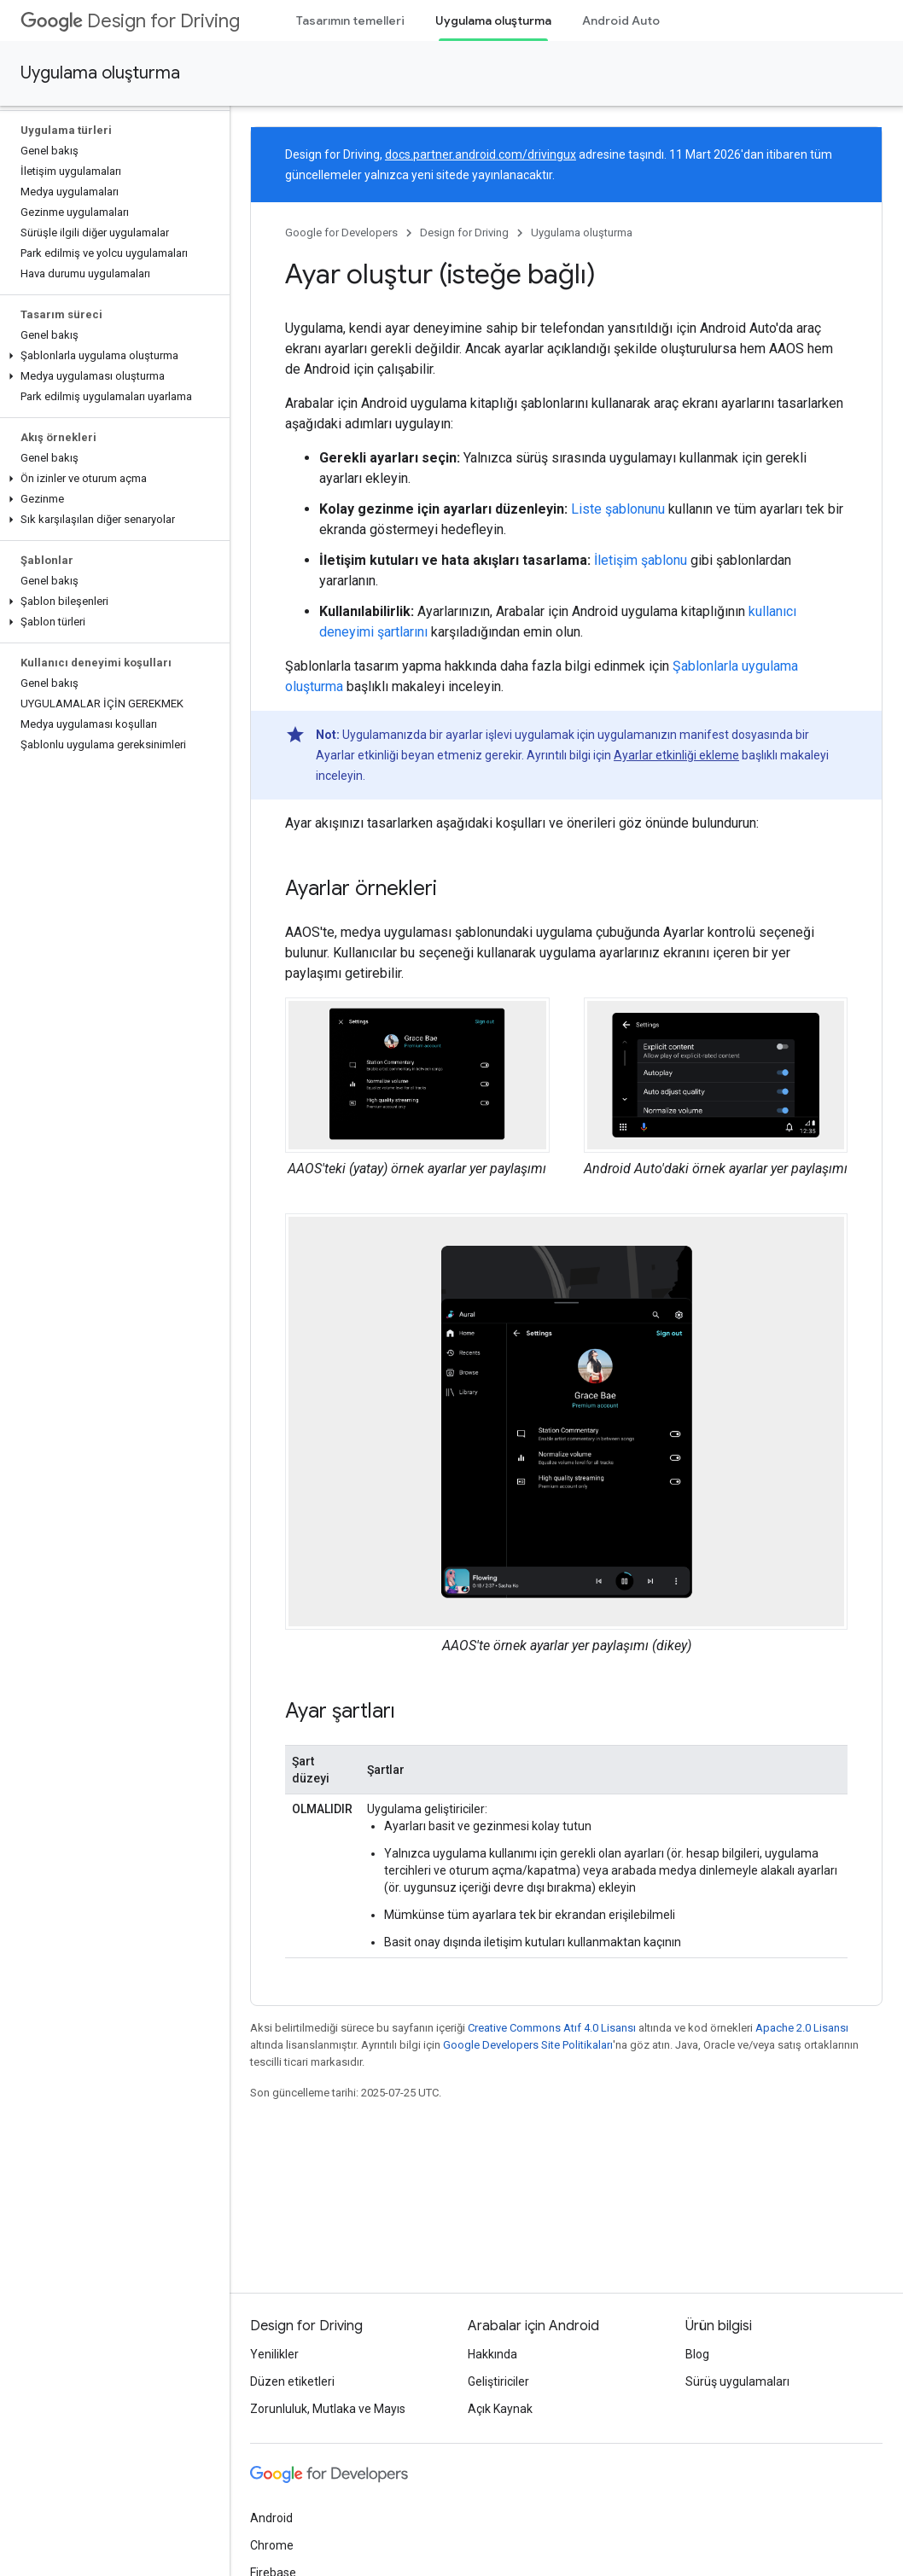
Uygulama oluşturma (100, 73)
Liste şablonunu (618, 509)
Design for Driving (130, 20)
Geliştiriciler (498, 2381)
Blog (697, 2354)
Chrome (272, 2545)
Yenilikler (274, 2354)
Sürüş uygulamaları (737, 2381)
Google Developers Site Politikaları (528, 2044)
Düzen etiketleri (292, 2381)
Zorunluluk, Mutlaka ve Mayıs (327, 2409)
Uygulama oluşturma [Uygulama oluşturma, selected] (493, 20)
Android (271, 2518)
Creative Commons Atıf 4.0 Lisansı (552, 2027)
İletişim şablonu (640, 560)
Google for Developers (341, 232)
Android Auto (621, 20)
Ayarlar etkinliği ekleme (676, 755)
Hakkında (492, 2354)
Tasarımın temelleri (350, 20)
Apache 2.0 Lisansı (801, 2027)
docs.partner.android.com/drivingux (480, 154)
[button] (111, 356)
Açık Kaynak (500, 2409)
